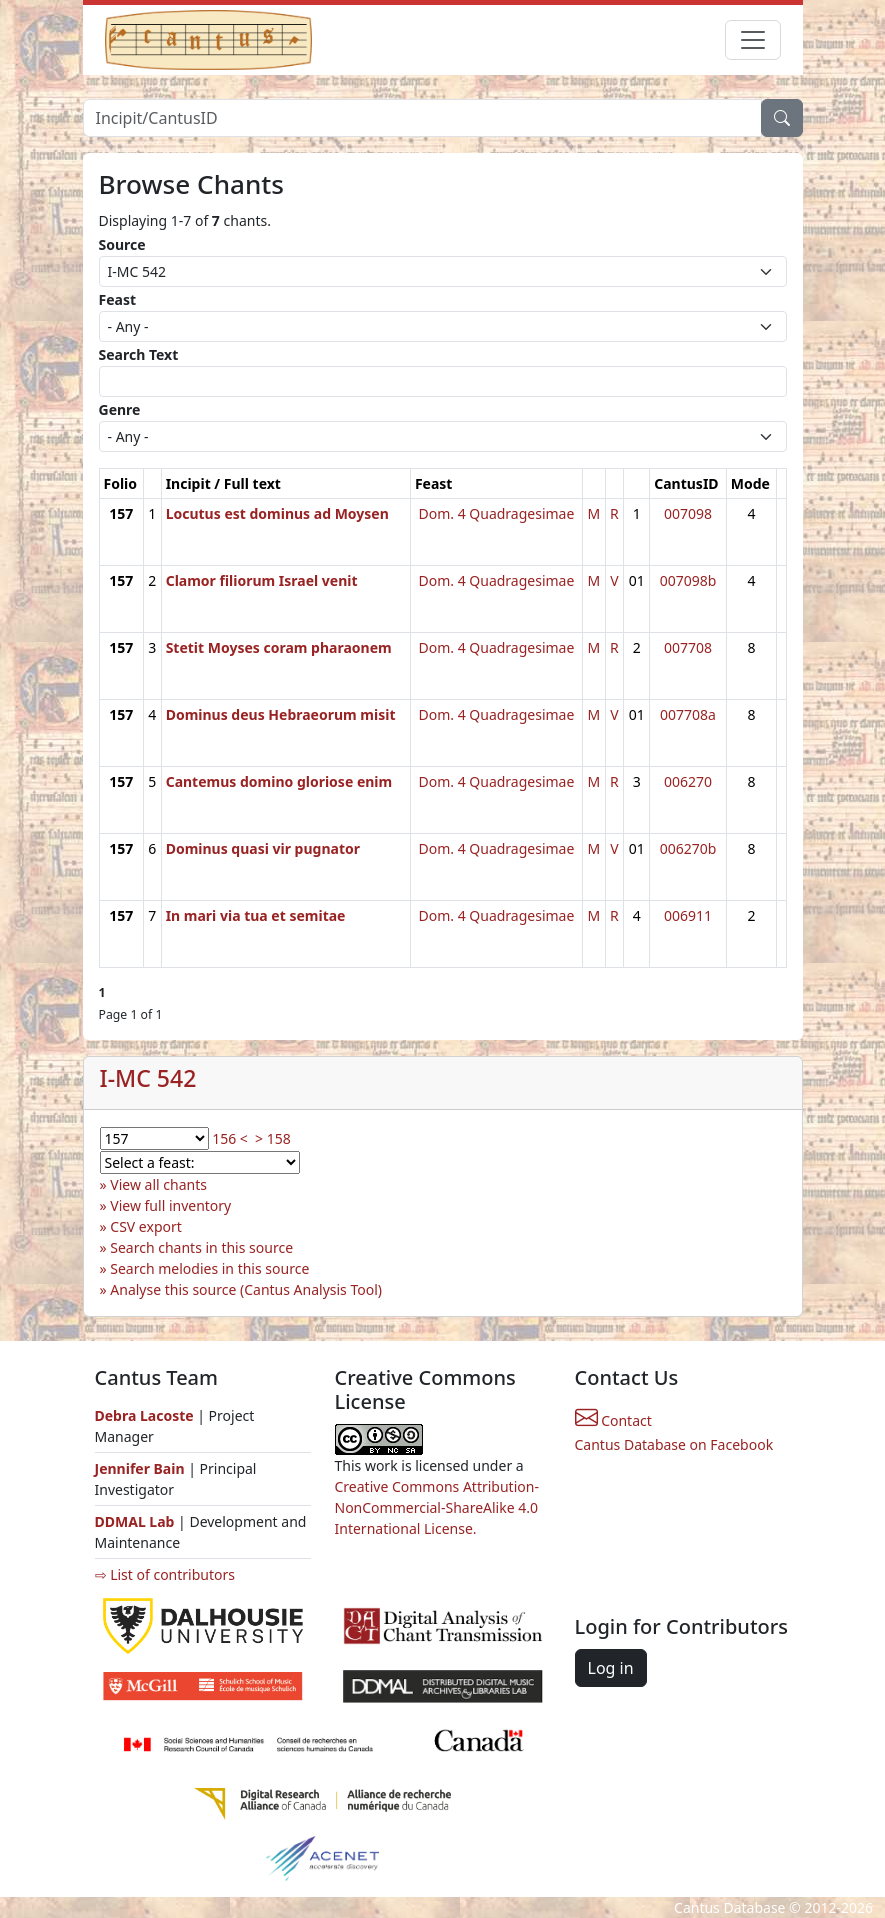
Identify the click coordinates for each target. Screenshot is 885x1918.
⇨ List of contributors (165, 1574)
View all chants (158, 1184)
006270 (688, 781)
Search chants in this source (201, 1247)
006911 (688, 915)
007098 (688, 513)
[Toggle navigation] (753, 40)
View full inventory (170, 1205)
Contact (613, 1420)
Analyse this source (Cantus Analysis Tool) (246, 1289)
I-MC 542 (148, 1078)
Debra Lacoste (144, 1415)
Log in (611, 1668)
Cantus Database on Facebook (674, 1444)
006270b (688, 848)
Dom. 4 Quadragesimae (496, 513)
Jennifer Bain (142, 1468)
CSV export (146, 1226)
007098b (688, 580)
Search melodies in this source (209, 1268)
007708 (688, 647)
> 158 (273, 1138)
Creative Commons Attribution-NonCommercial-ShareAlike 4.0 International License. (437, 1507)
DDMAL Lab (135, 1521)
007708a (688, 714)
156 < (230, 1138)
